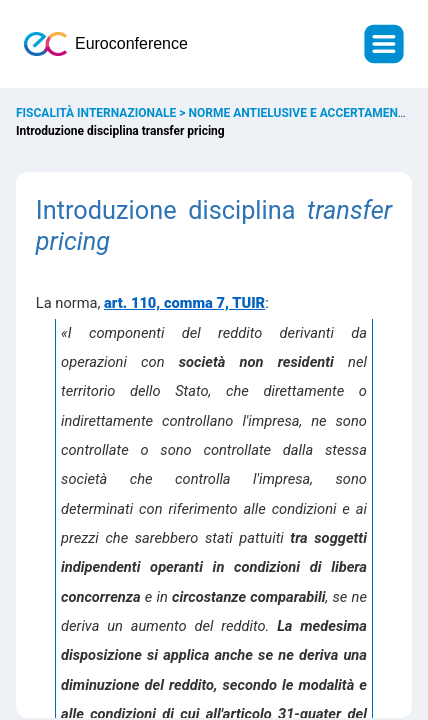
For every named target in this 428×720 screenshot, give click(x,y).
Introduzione (106, 210)
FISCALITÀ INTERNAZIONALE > (102, 113)
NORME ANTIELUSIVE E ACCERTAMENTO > (307, 113)
